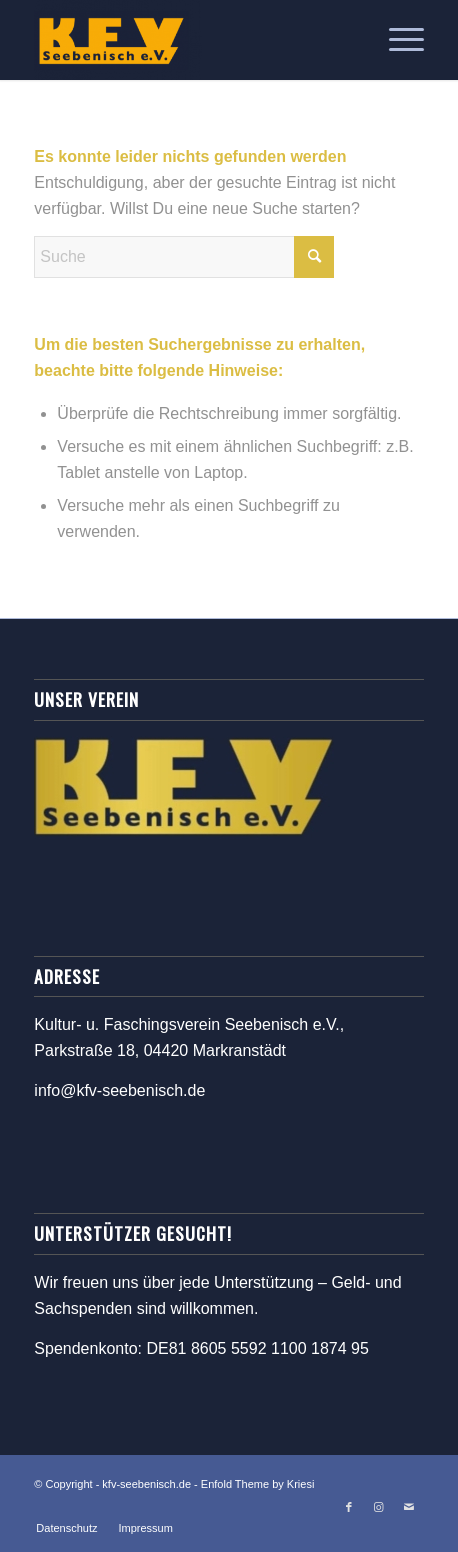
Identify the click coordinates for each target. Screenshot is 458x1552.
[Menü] (396, 40)
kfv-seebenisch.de (146, 1484)
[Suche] (184, 257)
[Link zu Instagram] (379, 1507)
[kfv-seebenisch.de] (189, 40)
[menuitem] (396, 40)
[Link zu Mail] (409, 1507)
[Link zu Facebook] (349, 1507)
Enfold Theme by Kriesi (258, 1484)
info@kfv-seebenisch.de (119, 1090)
